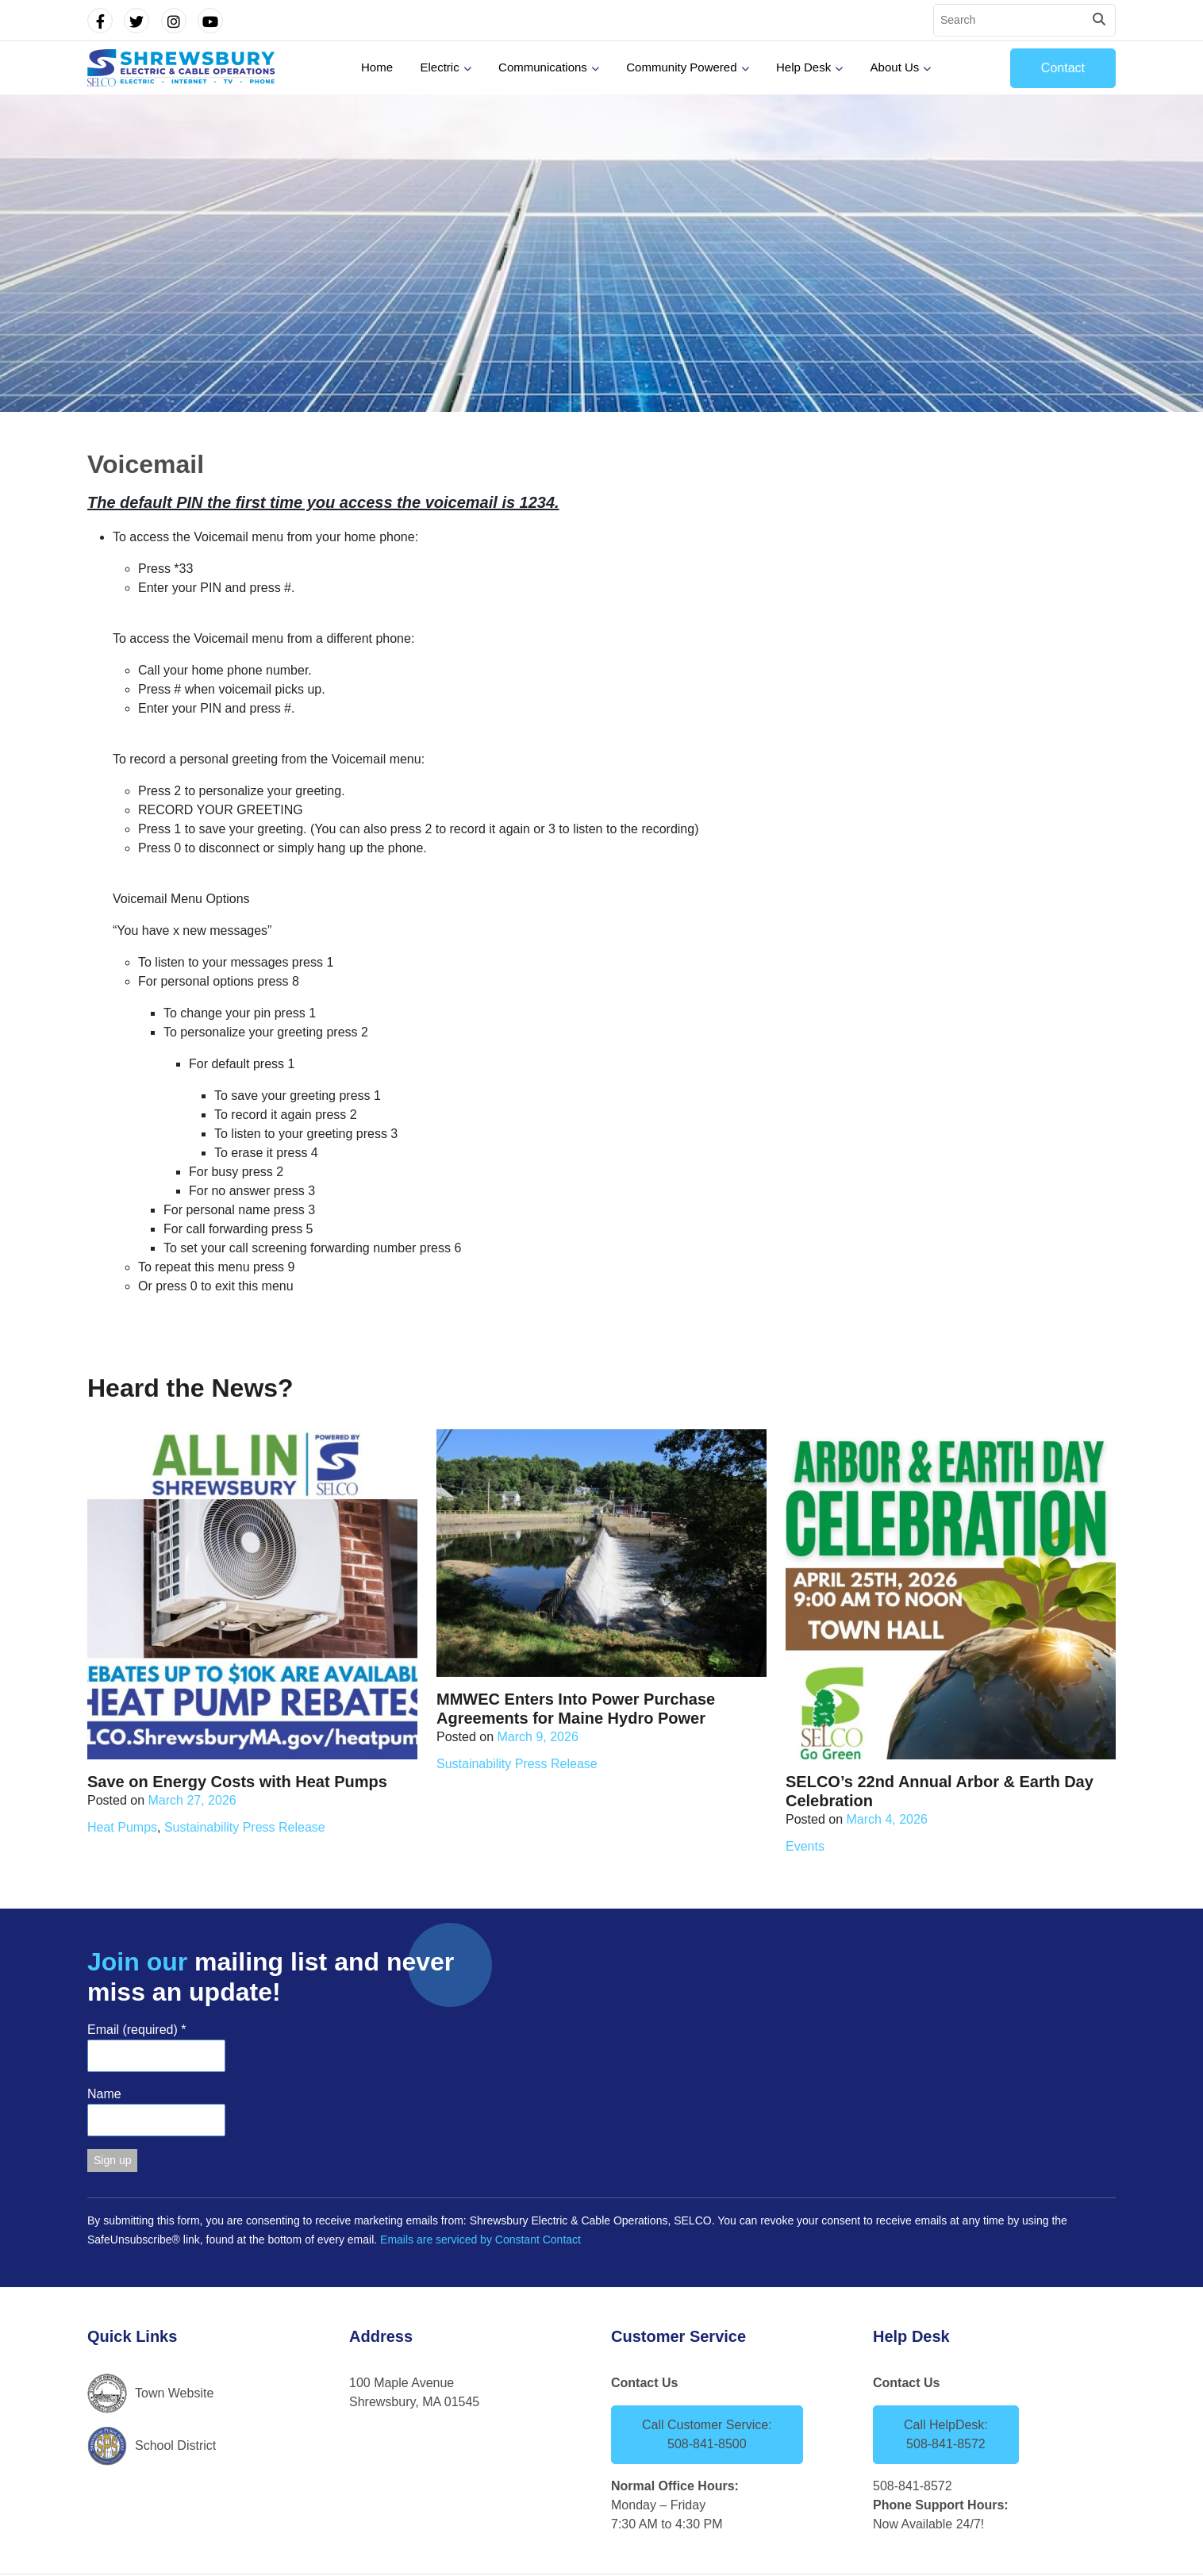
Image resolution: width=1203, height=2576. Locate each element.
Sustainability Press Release (244, 1827)
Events (805, 1846)
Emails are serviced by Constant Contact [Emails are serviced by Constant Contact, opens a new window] (480, 2239)
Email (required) (136, 2029)
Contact (1063, 68)
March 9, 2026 (538, 1737)
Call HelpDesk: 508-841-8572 (946, 2434)
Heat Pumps (122, 1827)
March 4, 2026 (887, 1819)
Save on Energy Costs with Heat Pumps (237, 1781)
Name (104, 2094)
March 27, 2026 (192, 1800)
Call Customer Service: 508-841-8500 (707, 2434)
